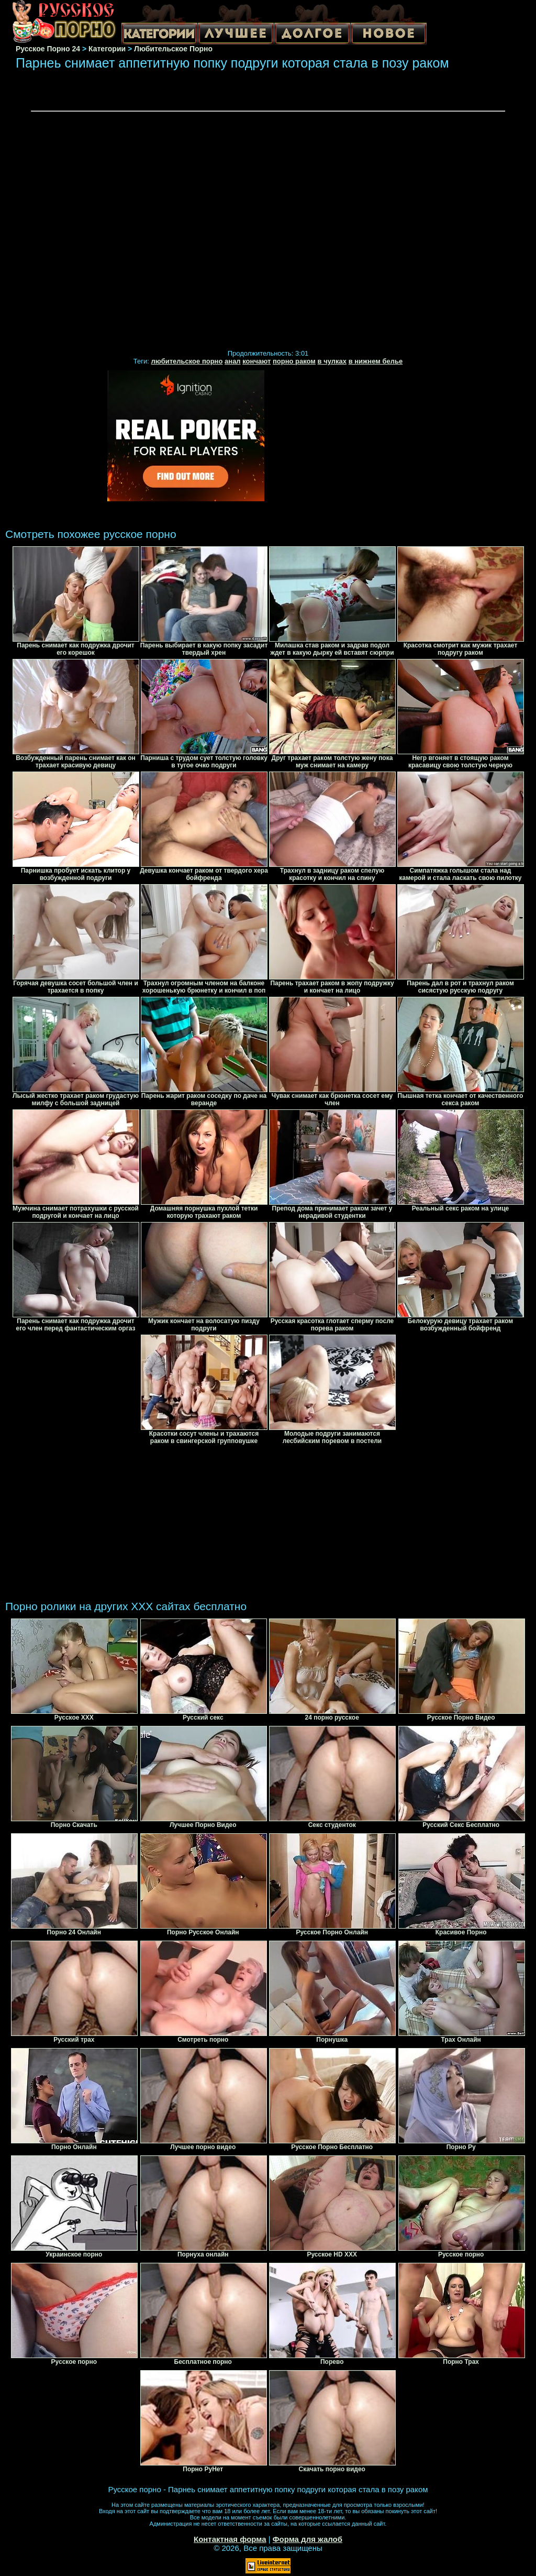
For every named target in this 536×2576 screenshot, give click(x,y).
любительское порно (186, 361)
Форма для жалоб (307, 2539)
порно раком (294, 361)
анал (233, 361)
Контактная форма (230, 2539)
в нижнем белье (376, 361)
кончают (256, 361)
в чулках (332, 361)
